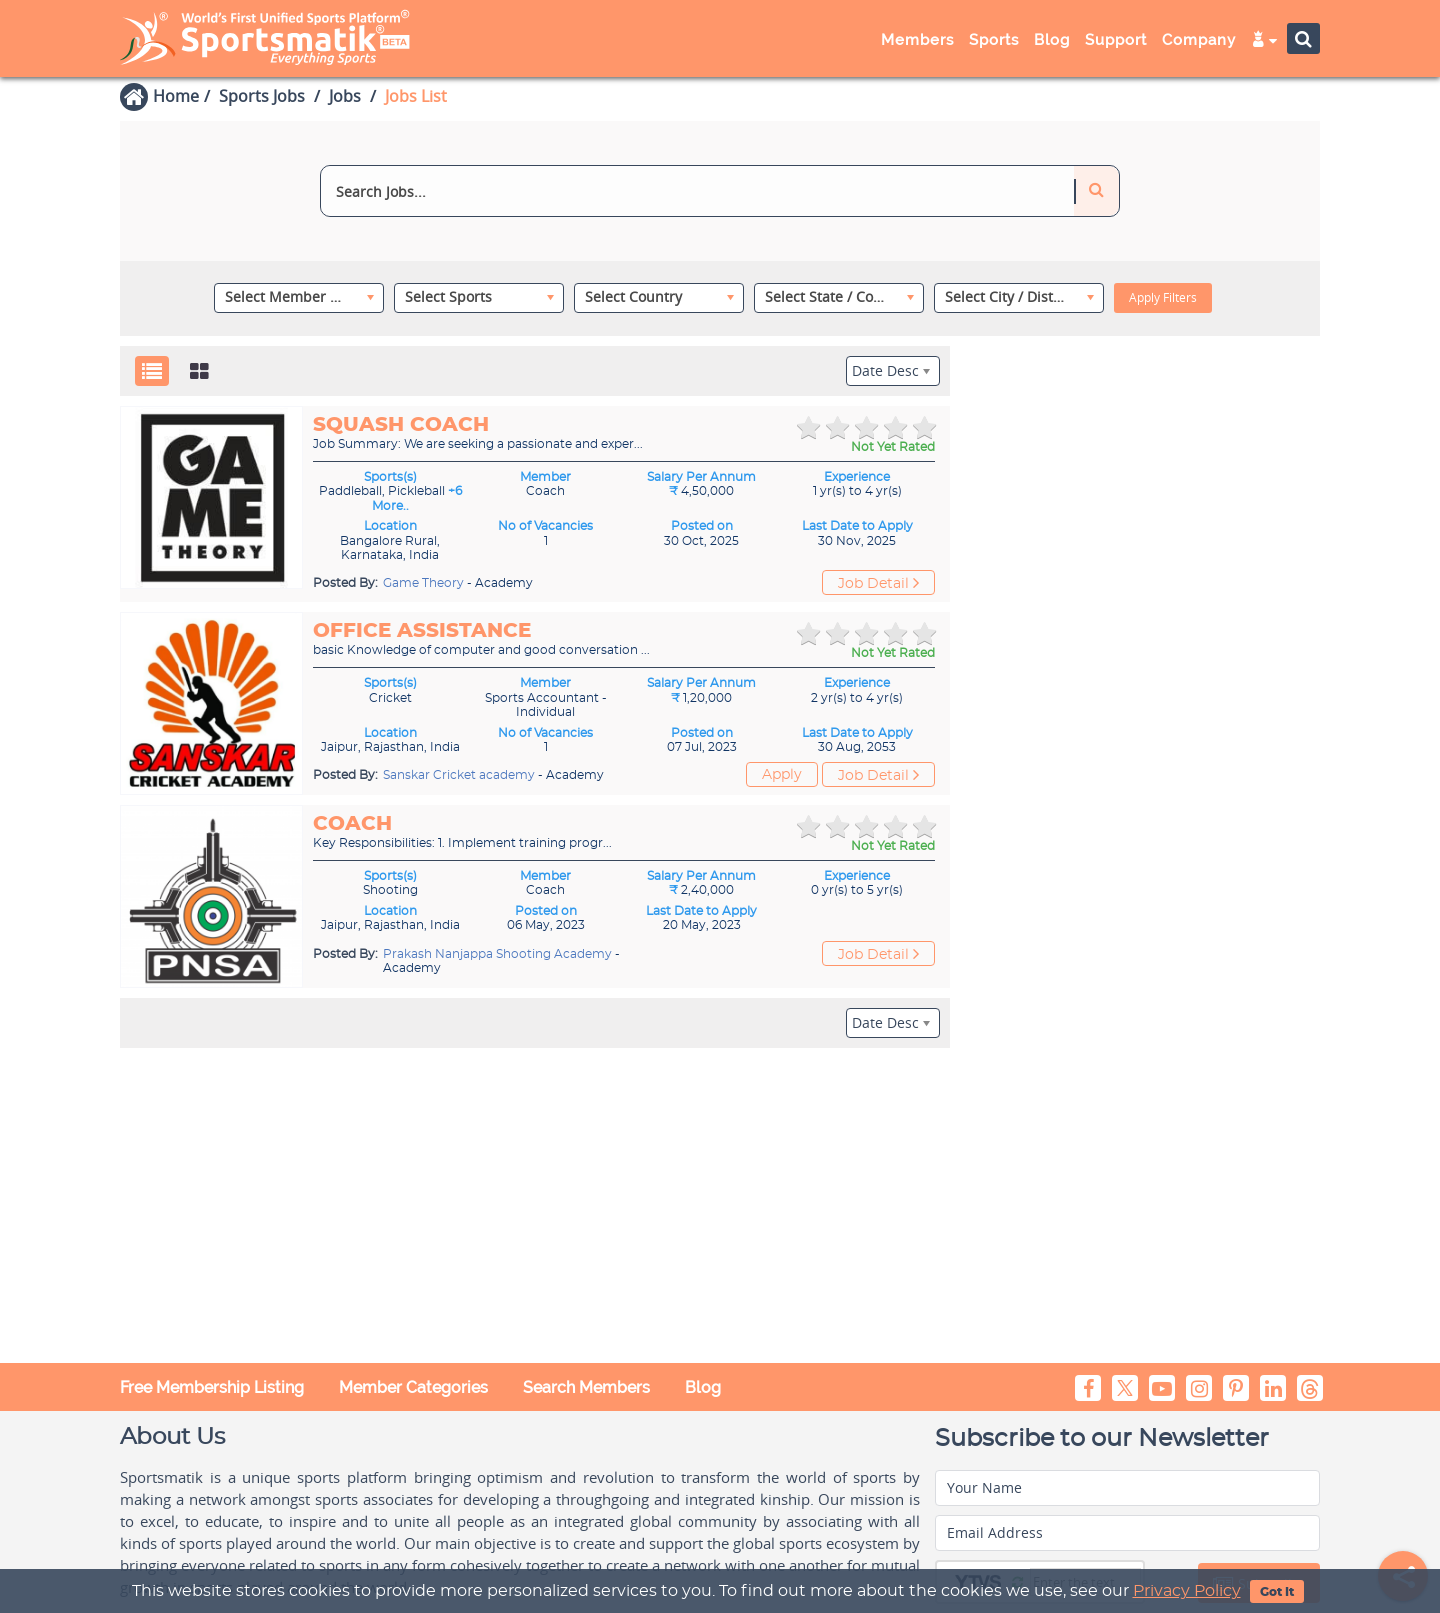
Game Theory (425, 583)
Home (176, 96)
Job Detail (878, 583)
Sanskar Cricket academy (460, 775)
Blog (1052, 40)
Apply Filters (1163, 297)
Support (1116, 40)
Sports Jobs (262, 96)
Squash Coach (401, 425)
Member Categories (413, 1387)
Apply (782, 775)
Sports (994, 40)
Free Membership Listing (212, 1387)
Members (917, 40)
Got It (1277, 1592)
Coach (352, 824)
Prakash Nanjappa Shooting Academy (499, 954)
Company (1199, 40)
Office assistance (422, 631)
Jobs (345, 96)
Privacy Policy (1187, 1591)
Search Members (586, 1387)
